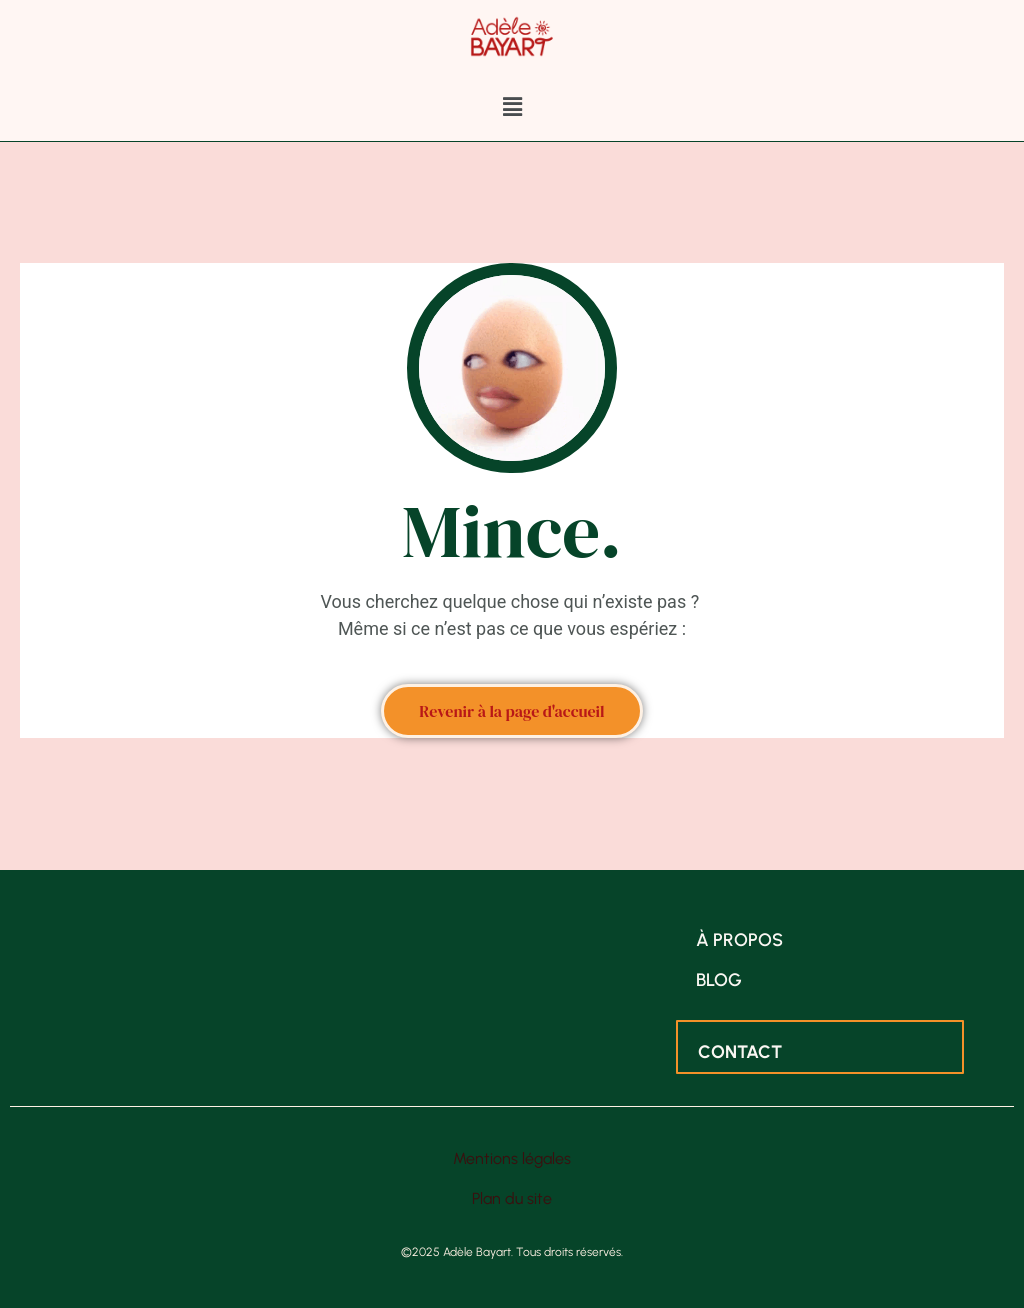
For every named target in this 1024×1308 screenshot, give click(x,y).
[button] (512, 107)
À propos (739, 940)
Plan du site (512, 1198)
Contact (740, 1052)
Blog (719, 980)
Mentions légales (512, 1158)
